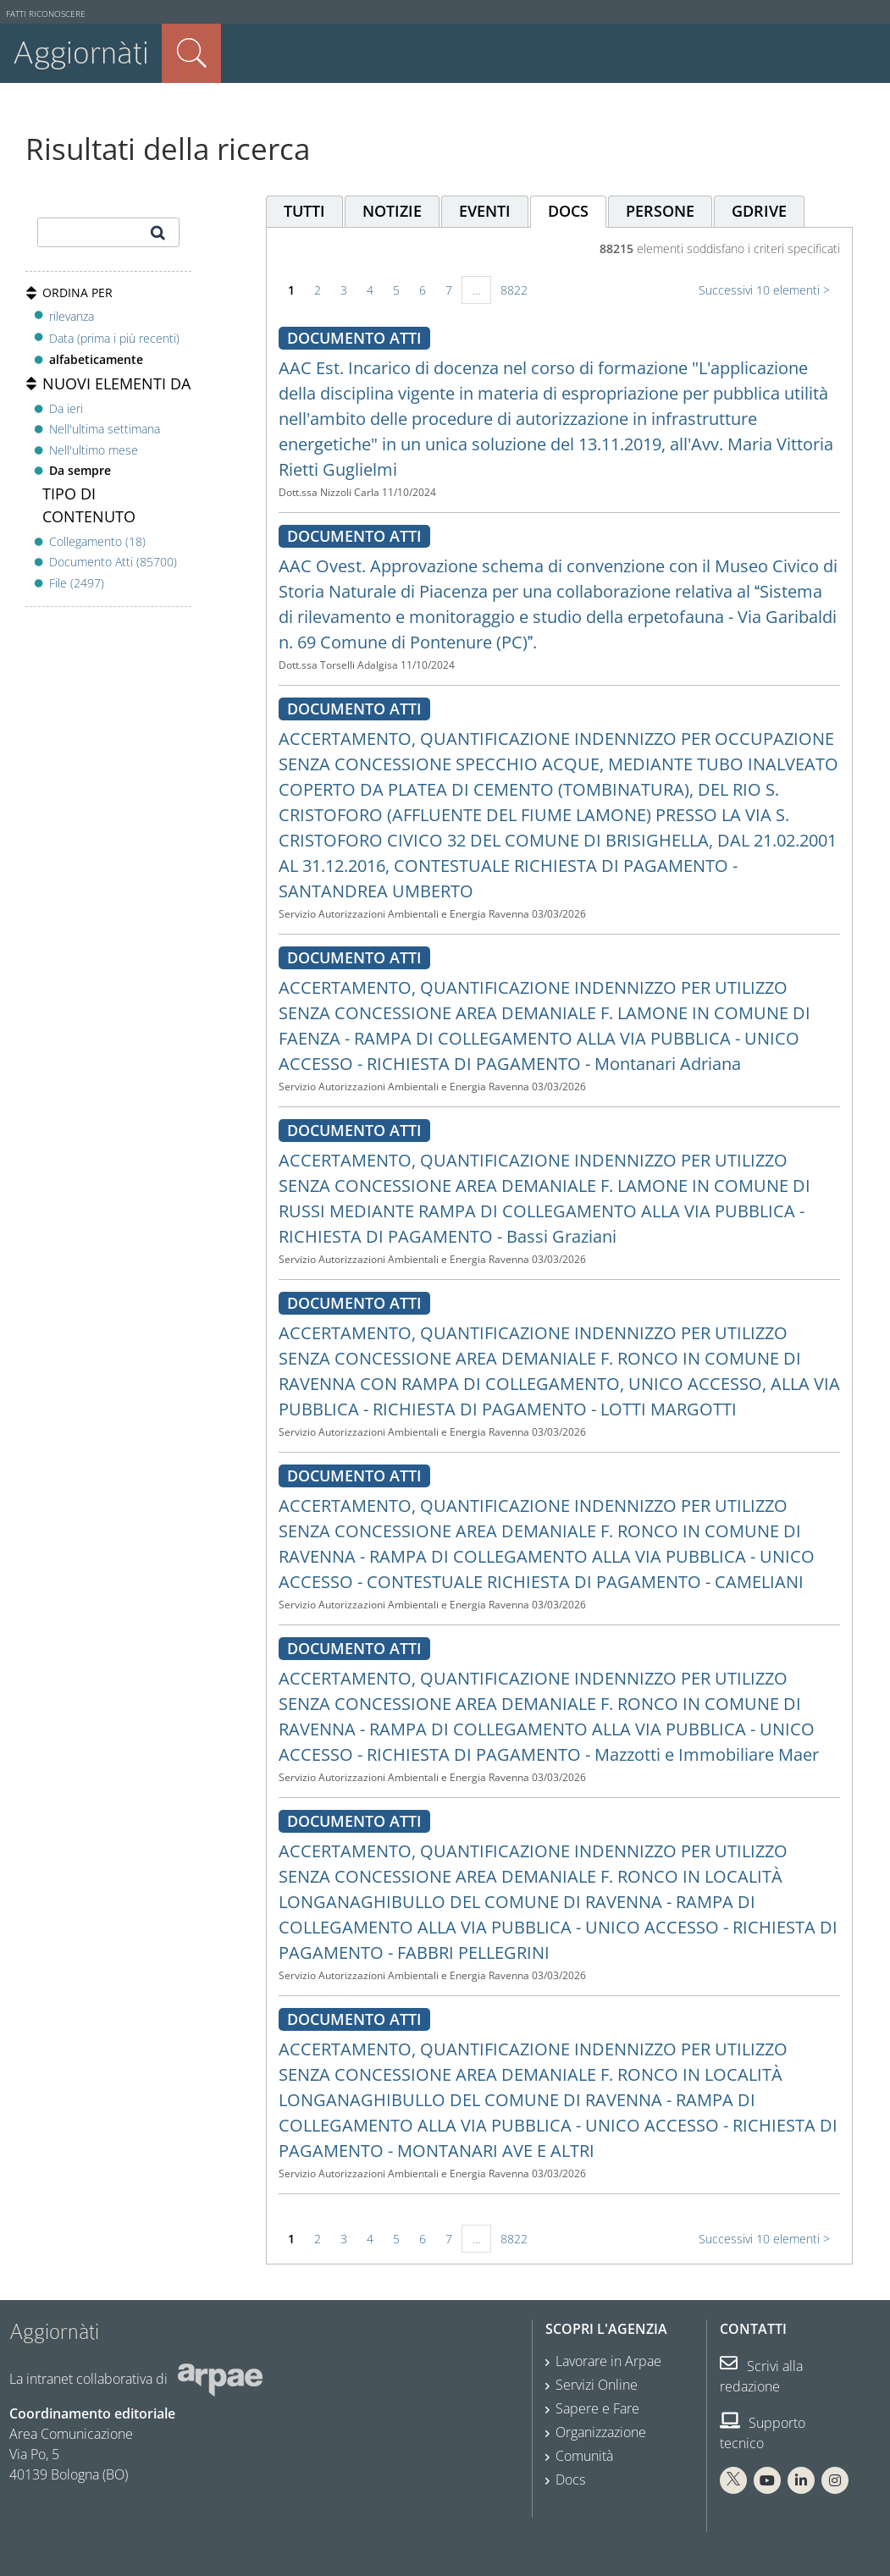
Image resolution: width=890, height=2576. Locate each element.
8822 (514, 290)
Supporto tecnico (762, 2432)
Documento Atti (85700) (113, 562)
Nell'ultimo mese (93, 450)
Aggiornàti (81, 53)
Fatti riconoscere (46, 13)
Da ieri (66, 408)
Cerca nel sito (191, 53)
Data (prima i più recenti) (114, 338)
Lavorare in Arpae (608, 2361)
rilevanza (71, 316)
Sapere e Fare (597, 2408)
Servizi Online (597, 2384)
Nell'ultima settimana (104, 429)
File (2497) (76, 583)
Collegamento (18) (97, 541)
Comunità (584, 2455)
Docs (570, 2479)
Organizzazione (601, 2432)
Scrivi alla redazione (761, 2376)
